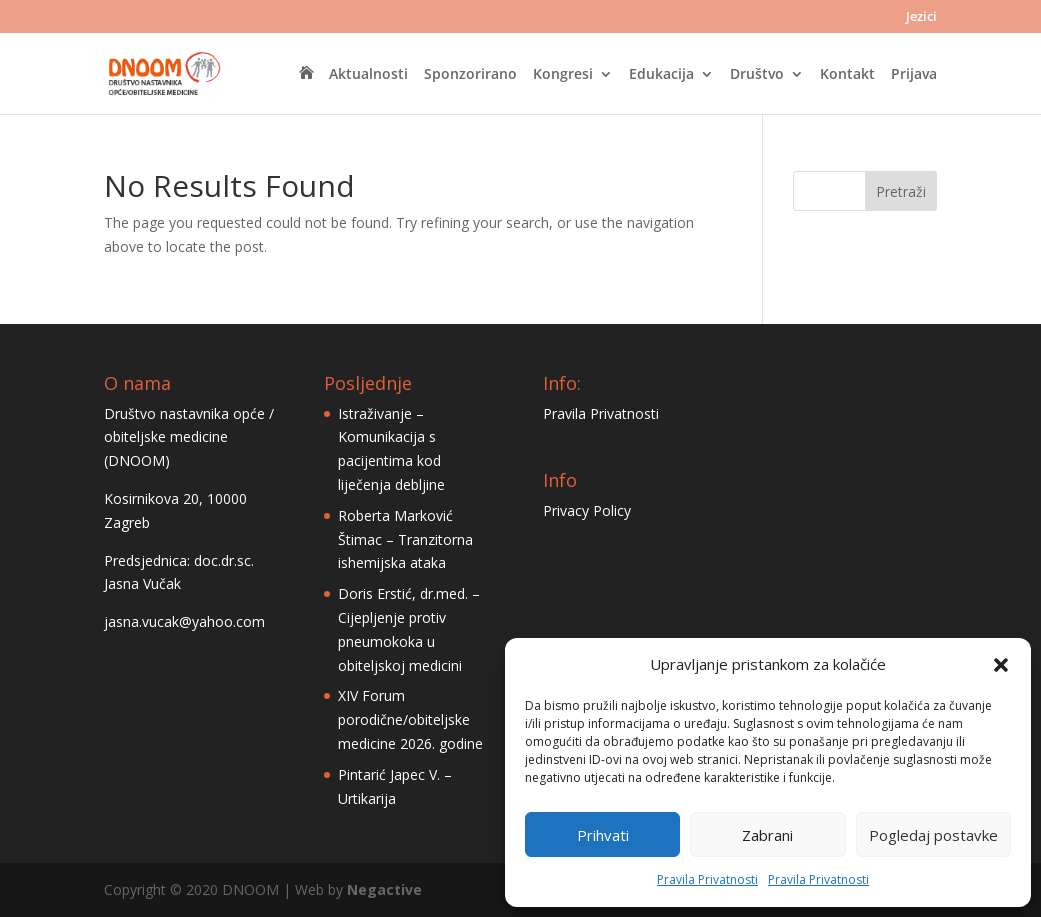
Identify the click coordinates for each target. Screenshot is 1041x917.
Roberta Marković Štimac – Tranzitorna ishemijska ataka (405, 539)
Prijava (914, 75)
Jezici (921, 17)
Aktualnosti (368, 75)
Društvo (757, 75)
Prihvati (603, 835)
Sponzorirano (470, 75)
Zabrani (767, 835)
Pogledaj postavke (933, 835)
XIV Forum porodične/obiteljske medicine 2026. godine (410, 719)
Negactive (384, 889)
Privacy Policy (587, 510)
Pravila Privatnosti (707, 879)
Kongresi (563, 75)
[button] (1001, 665)
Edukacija (661, 75)
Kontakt (847, 75)
